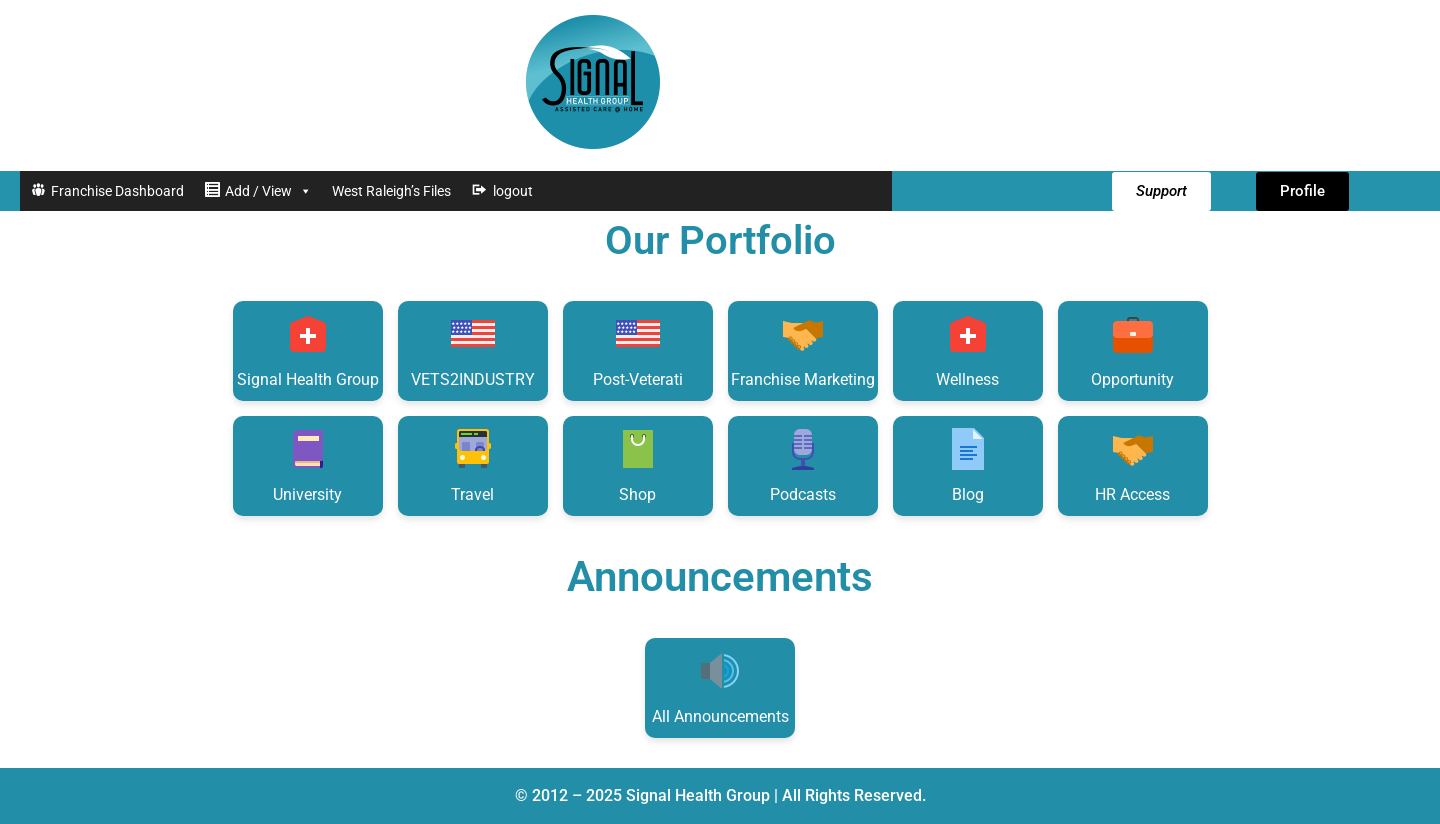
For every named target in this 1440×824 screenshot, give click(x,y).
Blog (968, 464)
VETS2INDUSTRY (473, 349)
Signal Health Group (308, 349)
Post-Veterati (638, 349)
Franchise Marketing (803, 349)
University (307, 464)
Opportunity (1132, 349)
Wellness (967, 349)
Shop (638, 464)
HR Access (1132, 464)
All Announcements (720, 686)
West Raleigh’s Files (391, 191)
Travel (473, 464)
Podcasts (803, 464)
